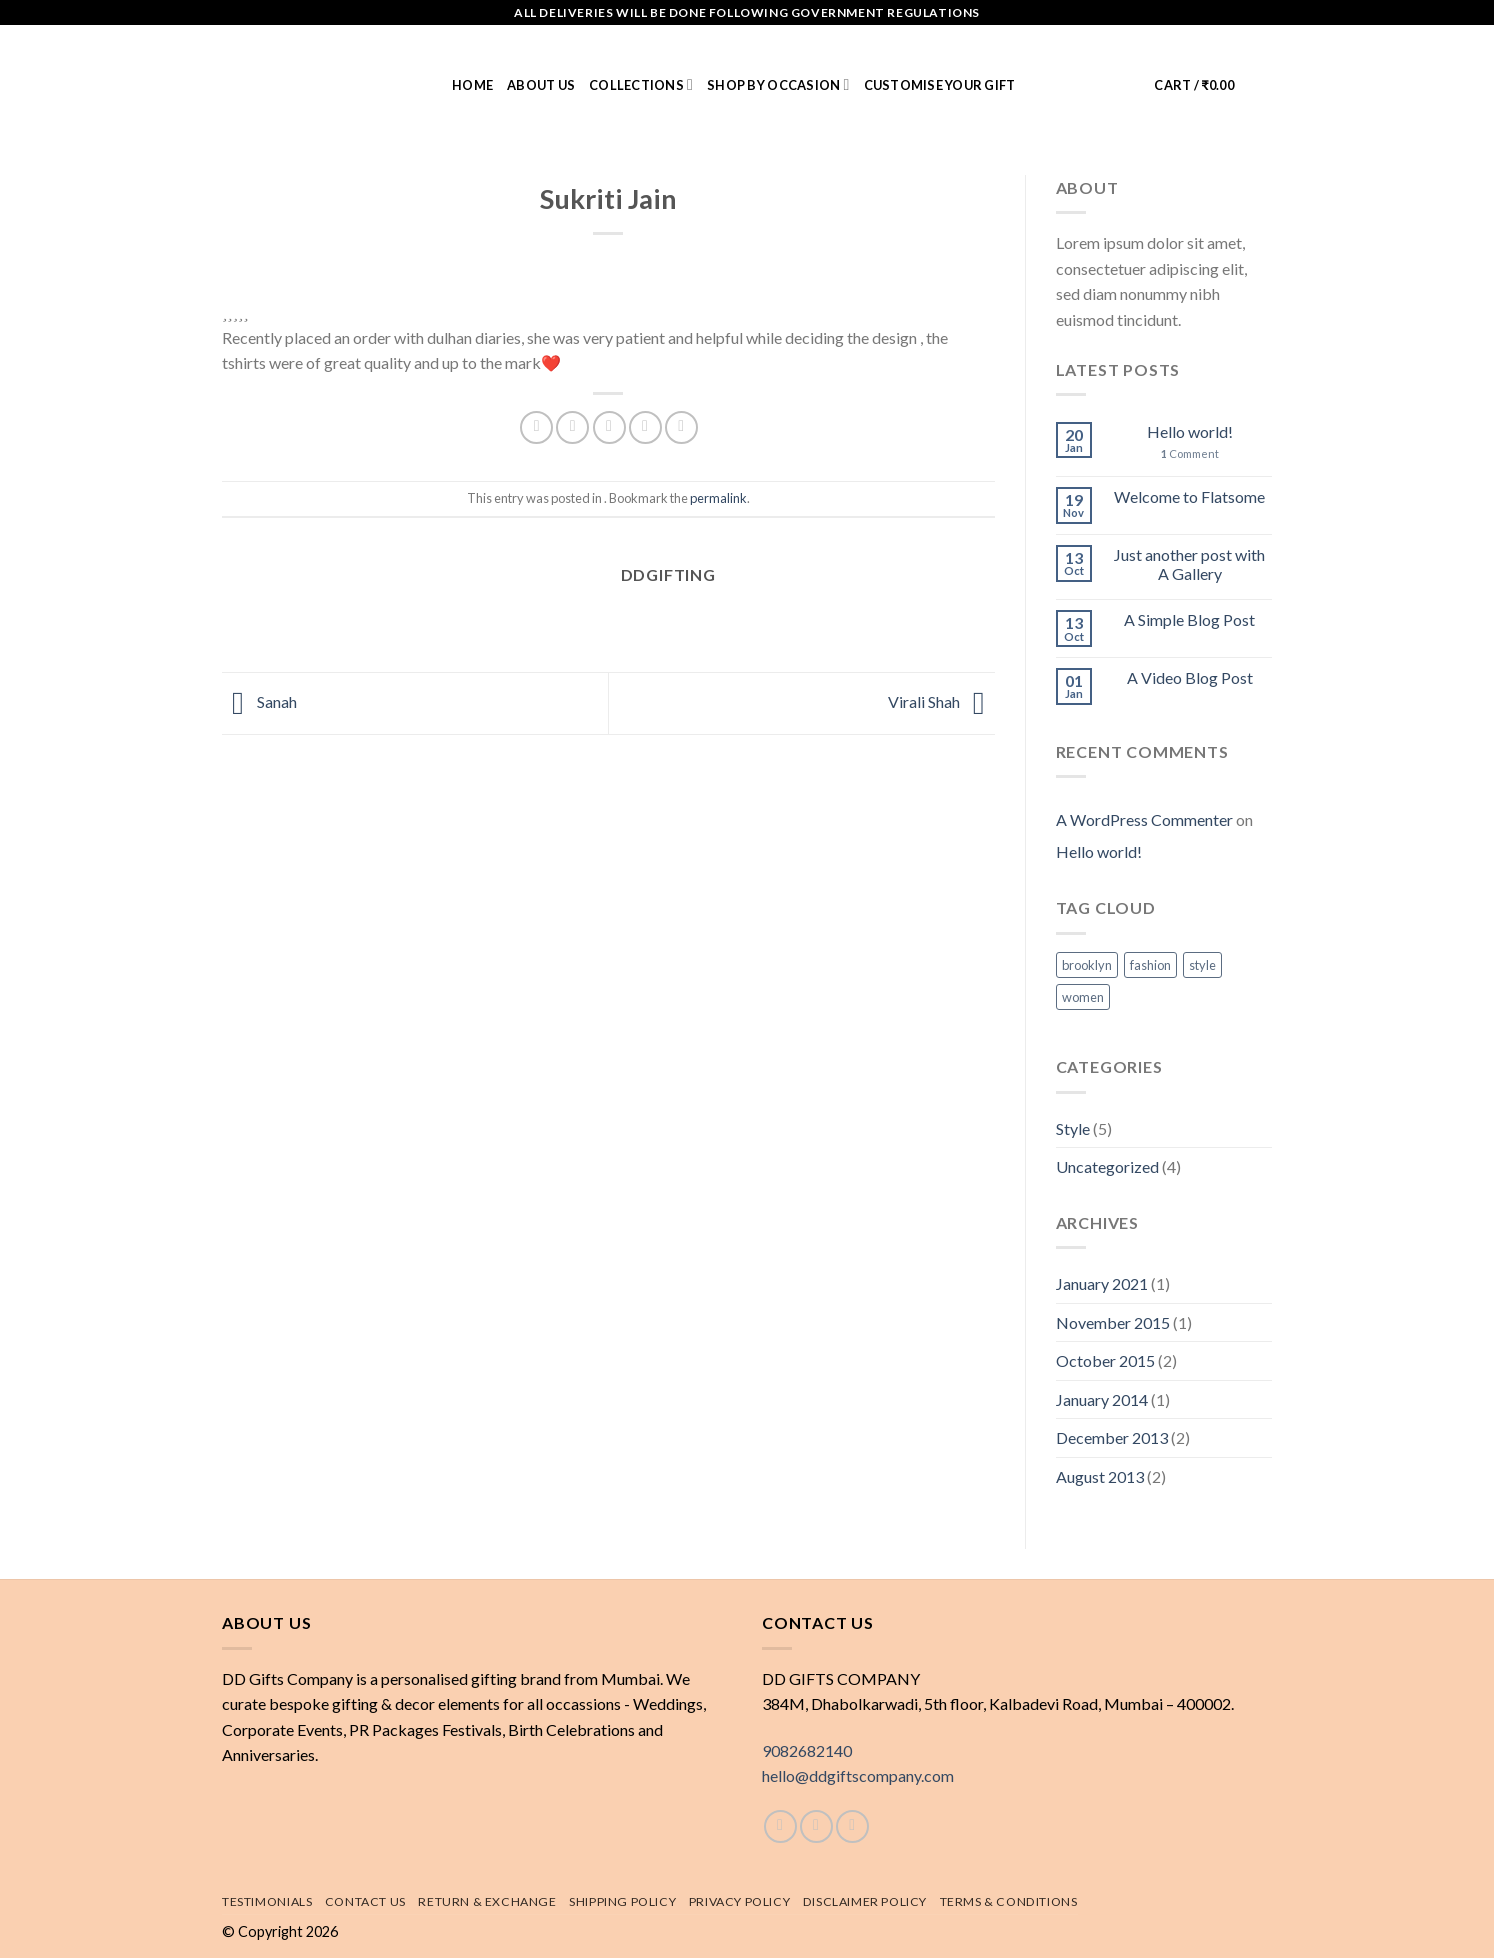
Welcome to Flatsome (1189, 496)
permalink (718, 498)
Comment (1190, 453)
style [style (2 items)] (1202, 965)
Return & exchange (487, 1901)
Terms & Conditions (1009, 1901)
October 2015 (1105, 1360)
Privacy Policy (740, 1901)
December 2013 (1112, 1437)
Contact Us (365, 1901)
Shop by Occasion (778, 84)
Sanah (259, 701)
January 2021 (1102, 1283)
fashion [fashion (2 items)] (1150, 965)
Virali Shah (941, 701)
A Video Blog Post (1190, 677)
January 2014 (1102, 1399)
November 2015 (1113, 1322)
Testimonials (267, 1901)
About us (541, 85)
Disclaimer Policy (865, 1901)
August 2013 (1100, 1476)
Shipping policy (622, 1901)
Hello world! (1190, 431)
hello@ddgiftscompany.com (858, 1775)
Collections (641, 84)
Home (472, 85)
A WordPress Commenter (1144, 819)
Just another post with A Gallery (1189, 564)
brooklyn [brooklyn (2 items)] (1087, 965)
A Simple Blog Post (1189, 619)
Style (1073, 1128)
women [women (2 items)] (1083, 997)
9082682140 (807, 1750)
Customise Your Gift (940, 85)
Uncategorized (1107, 1166)
